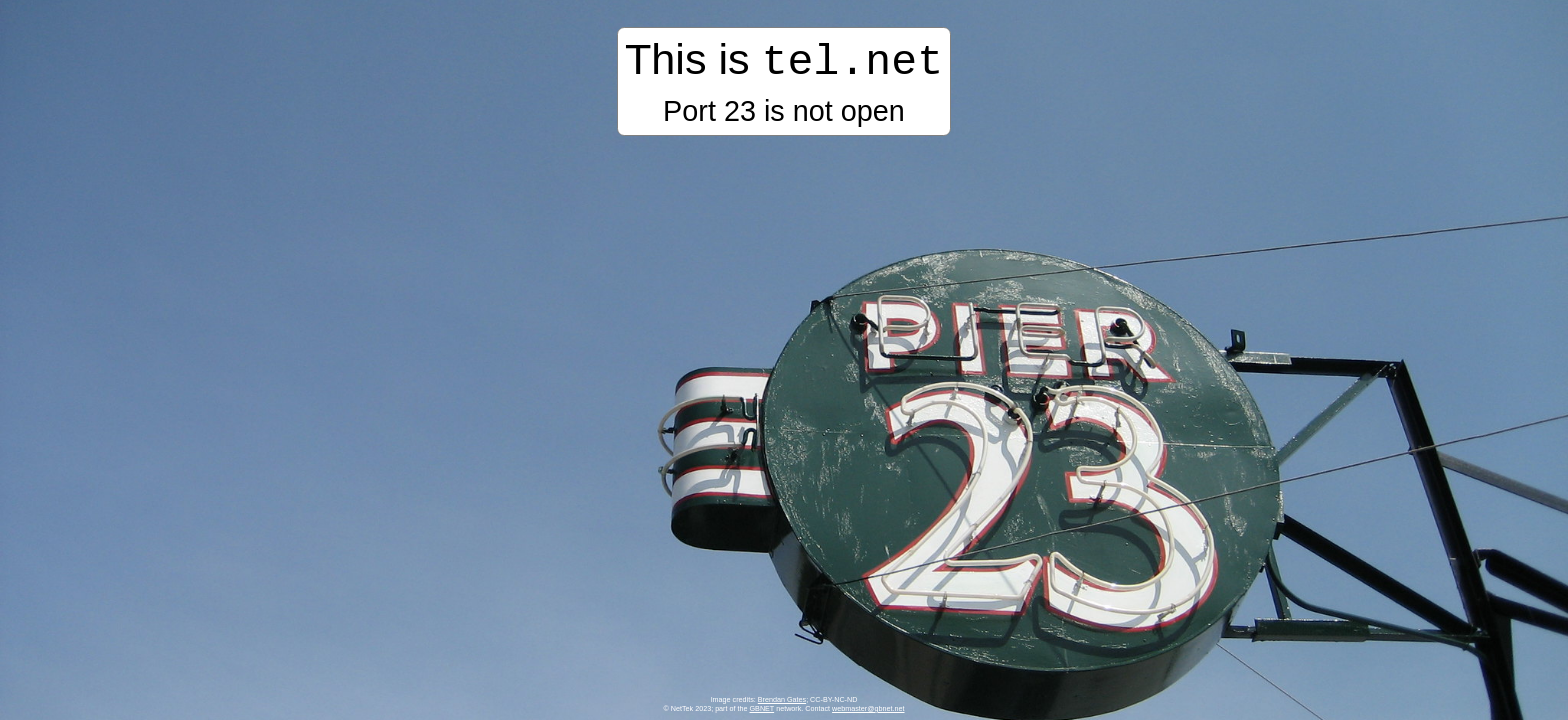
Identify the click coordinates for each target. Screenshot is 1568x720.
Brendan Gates (782, 699)
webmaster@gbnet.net (868, 708)
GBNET (762, 708)
